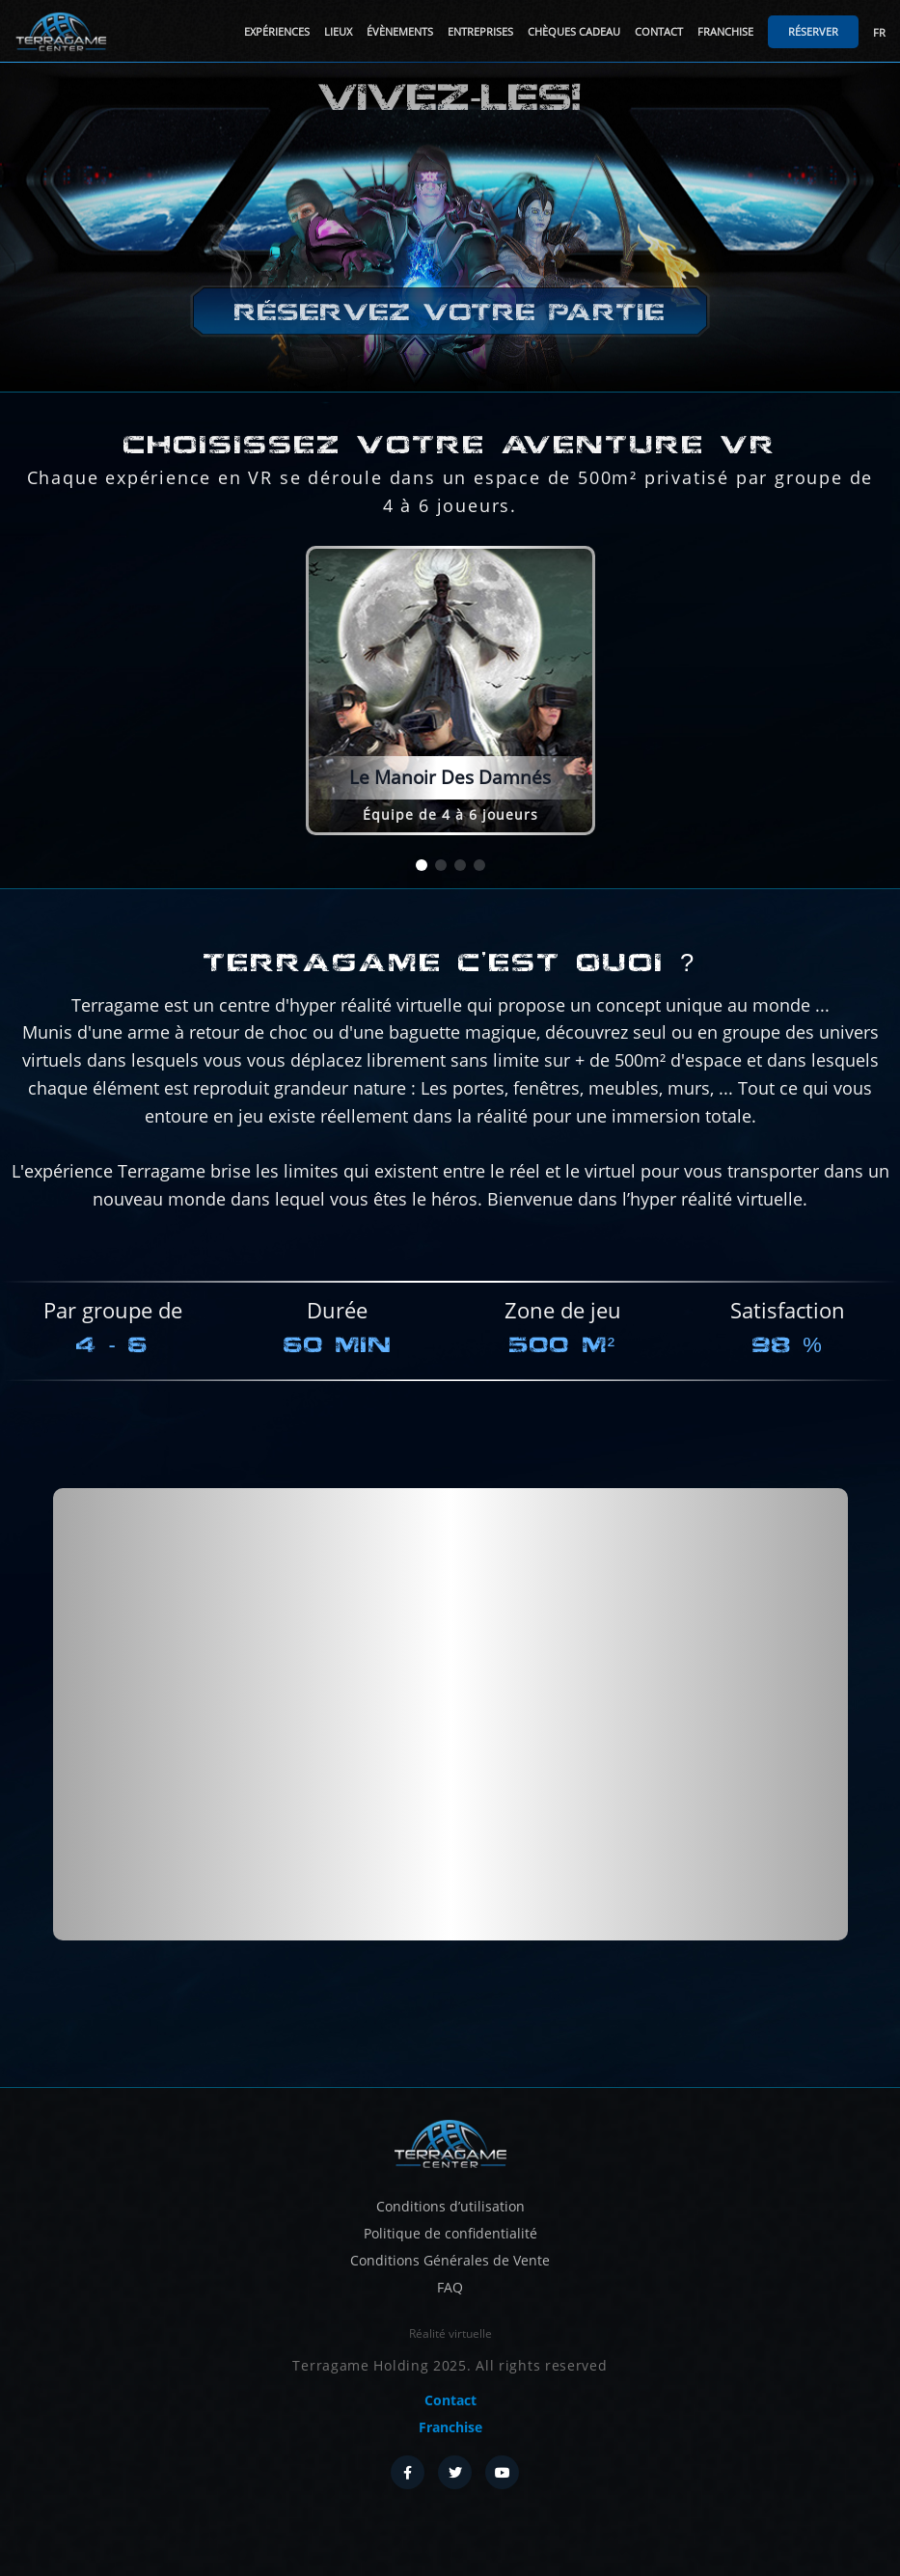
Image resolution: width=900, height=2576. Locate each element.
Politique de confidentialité (450, 2233)
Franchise (725, 31)
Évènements (400, 31)
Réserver (813, 31)
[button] (421, 865)
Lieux (338, 31)
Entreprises (480, 31)
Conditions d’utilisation (450, 2206)
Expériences (277, 31)
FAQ (450, 2287)
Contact (659, 31)
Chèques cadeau (574, 31)
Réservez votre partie (450, 313)
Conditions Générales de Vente (450, 2260)
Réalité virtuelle (450, 2333)
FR (879, 32)
